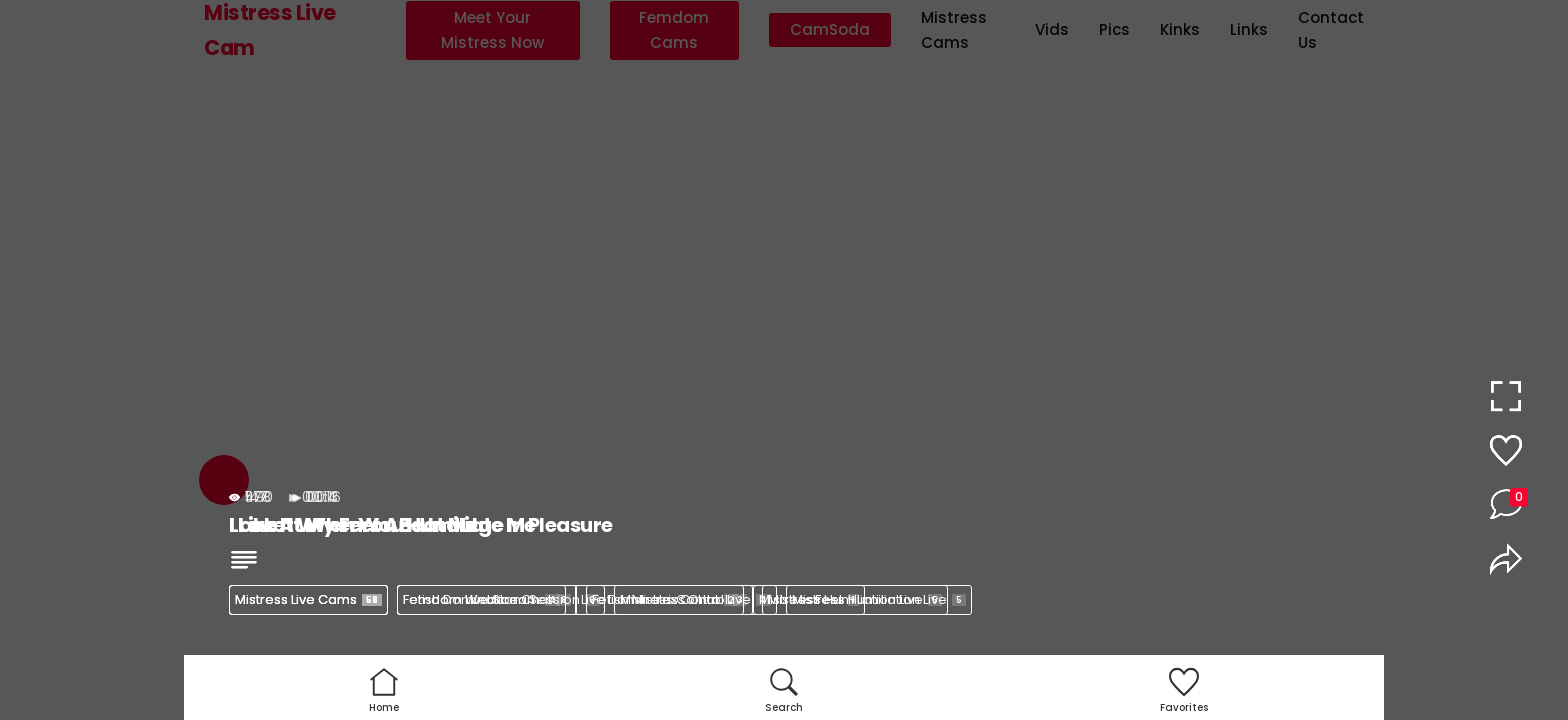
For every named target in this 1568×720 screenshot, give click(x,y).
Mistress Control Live (695, 599)
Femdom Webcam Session (501, 599)
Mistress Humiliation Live (879, 599)
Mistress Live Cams (308, 599)
